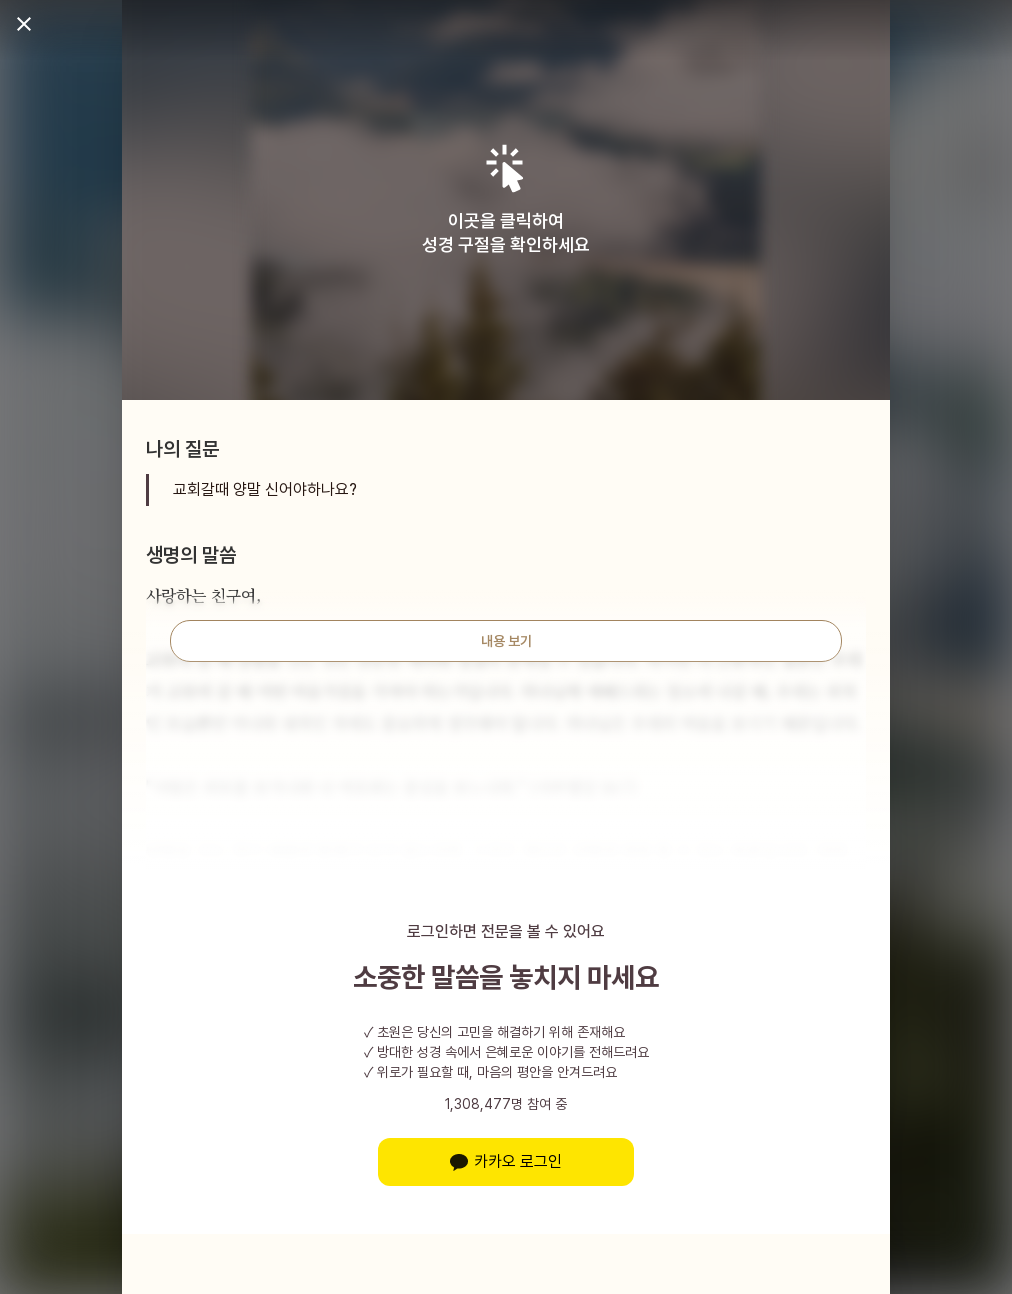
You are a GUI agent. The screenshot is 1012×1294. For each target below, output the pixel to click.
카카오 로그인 (506, 1161)
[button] (506, 168)
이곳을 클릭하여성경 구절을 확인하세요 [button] (506, 232)
